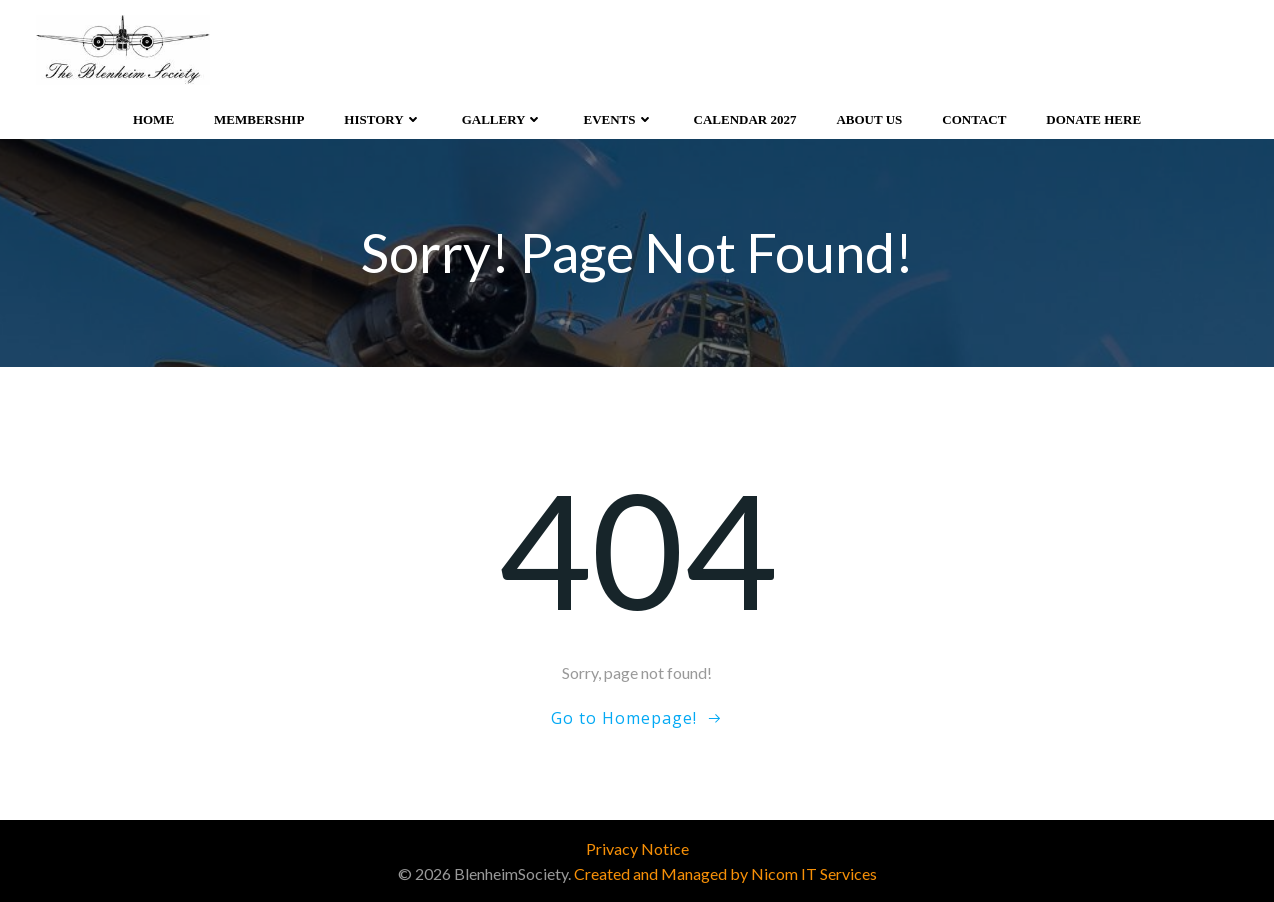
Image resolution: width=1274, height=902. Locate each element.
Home (153, 119)
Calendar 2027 (745, 119)
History (382, 119)
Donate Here (1093, 119)
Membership (259, 119)
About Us (869, 119)
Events (618, 119)
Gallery (503, 119)
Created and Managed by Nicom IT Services (725, 873)
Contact (974, 119)
